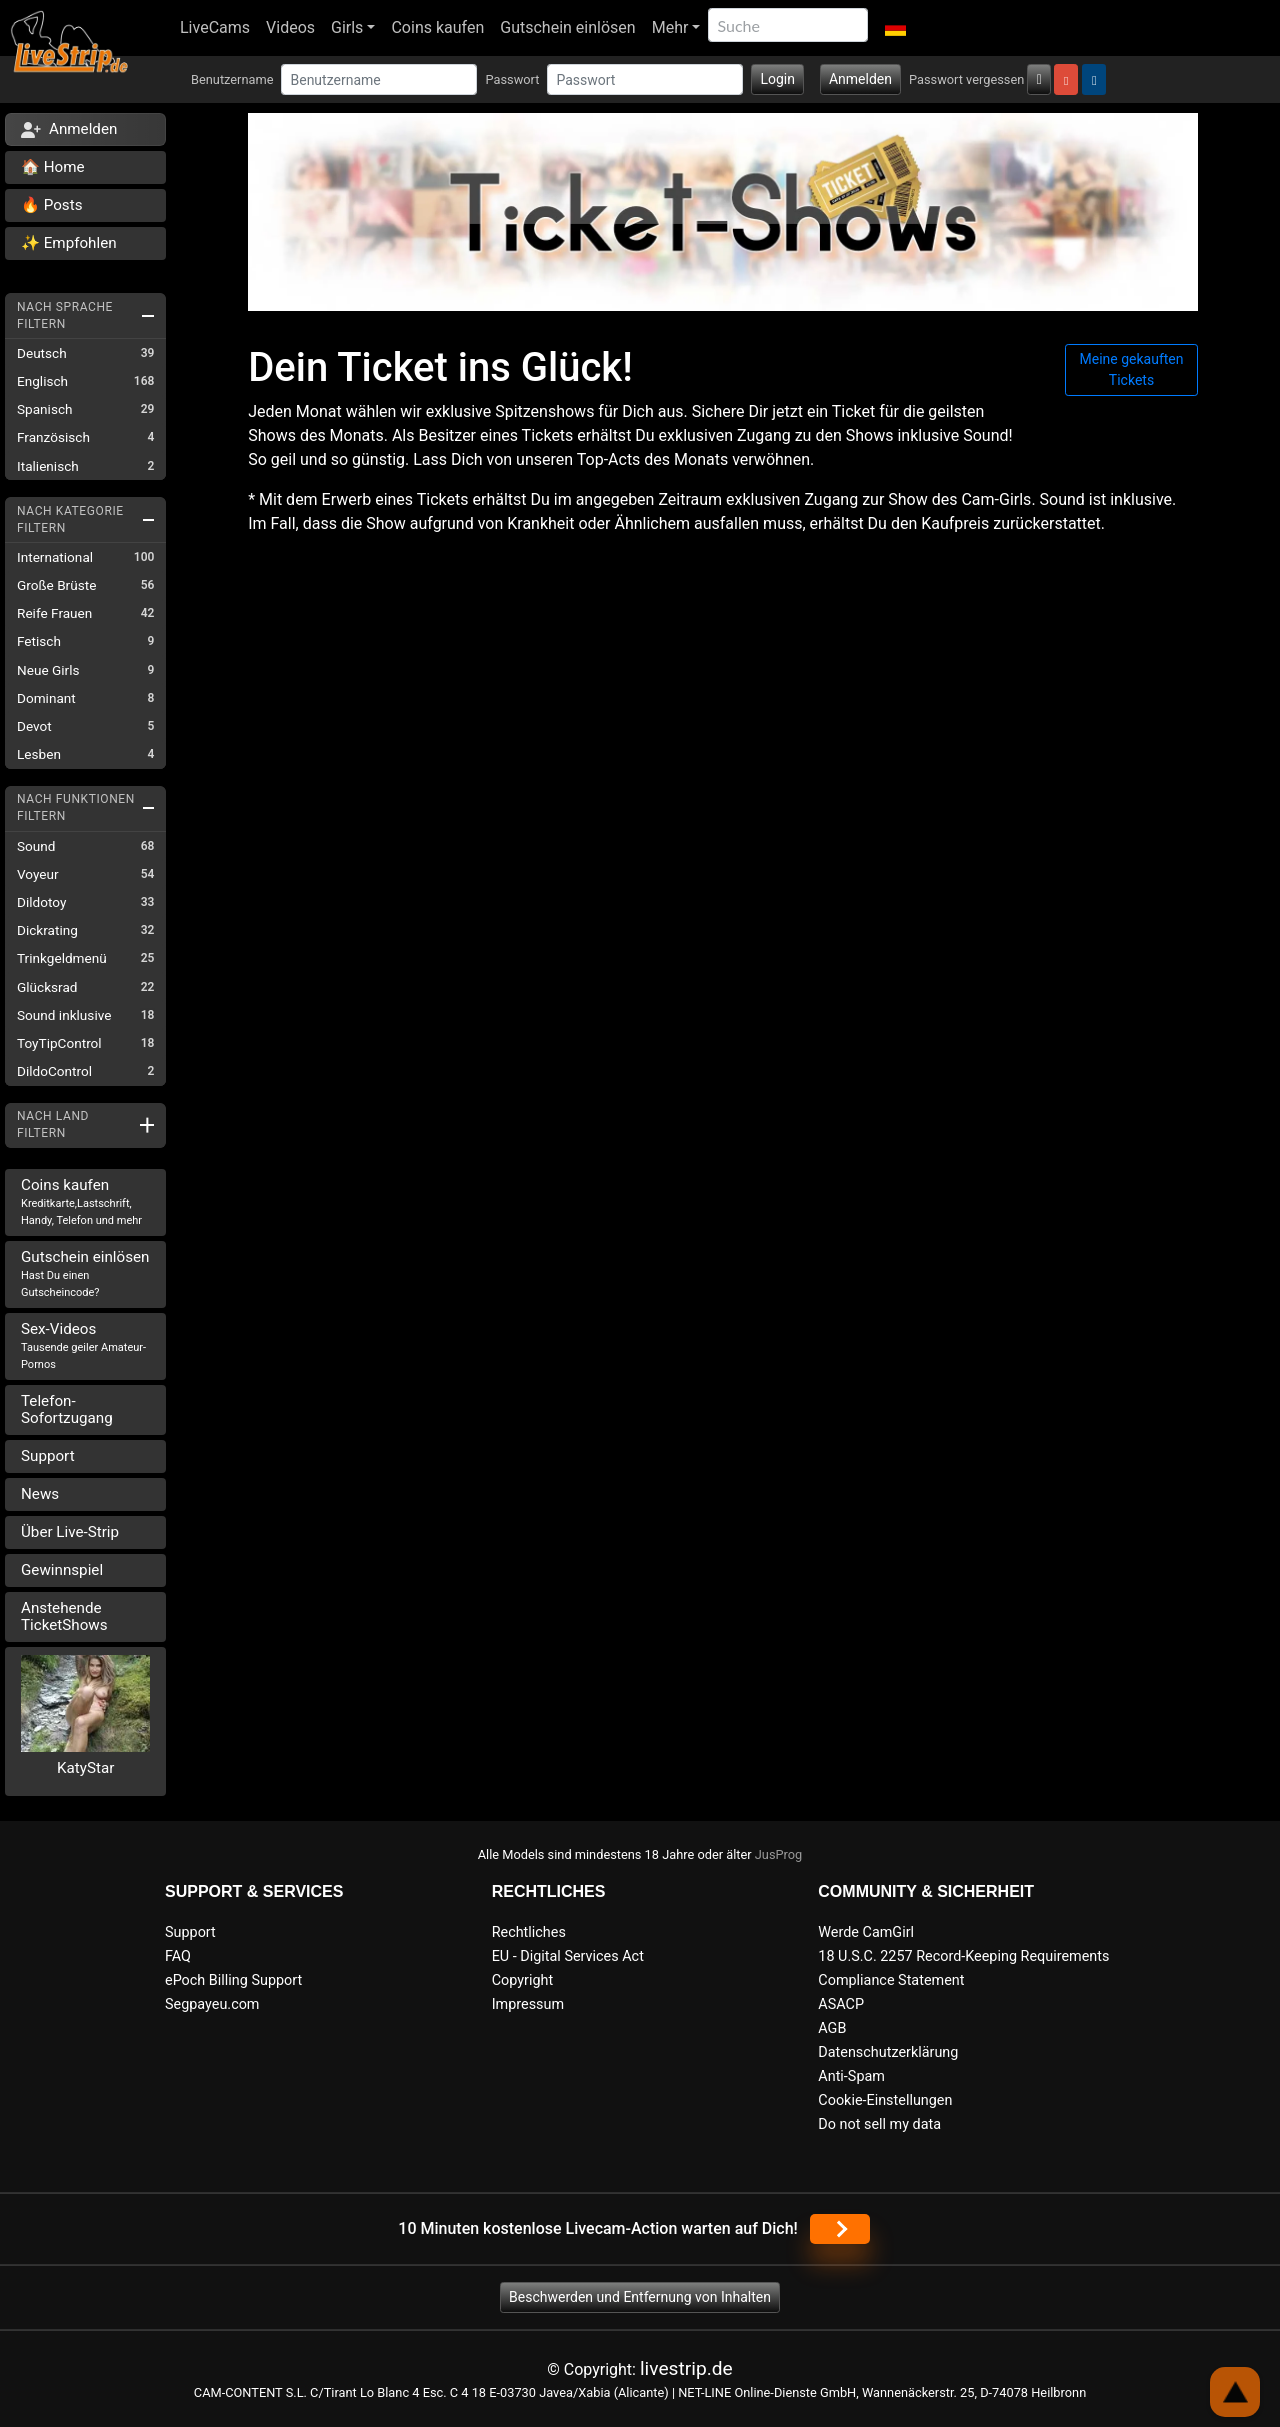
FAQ (178, 1956)
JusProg (779, 1854)
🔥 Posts (51, 205)
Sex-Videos (83, 1345)
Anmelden (860, 79)
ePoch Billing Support (233, 1980)
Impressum (528, 2004)
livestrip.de (686, 2368)
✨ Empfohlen (69, 243)
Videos (290, 27)
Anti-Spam (851, 2076)
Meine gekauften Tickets (1132, 369)
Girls (347, 27)
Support (48, 1456)
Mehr (670, 27)
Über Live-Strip (70, 1532)
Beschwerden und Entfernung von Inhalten (640, 2297)
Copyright (522, 1980)
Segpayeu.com (212, 2004)
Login (777, 79)
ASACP (841, 2004)
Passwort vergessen (966, 79)
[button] (894, 28)
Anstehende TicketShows (64, 1616)
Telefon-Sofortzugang (67, 1409)
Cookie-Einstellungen (885, 2100)
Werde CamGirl (866, 1932)
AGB (832, 2028)
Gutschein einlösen (567, 27)
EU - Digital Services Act (568, 1956)
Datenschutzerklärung (888, 2052)
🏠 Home (53, 167)
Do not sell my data (879, 2124)
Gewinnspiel (62, 1570)
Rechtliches (529, 1932)
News (40, 1494)
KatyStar (85, 1768)
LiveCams (215, 27)
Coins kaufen (437, 27)
